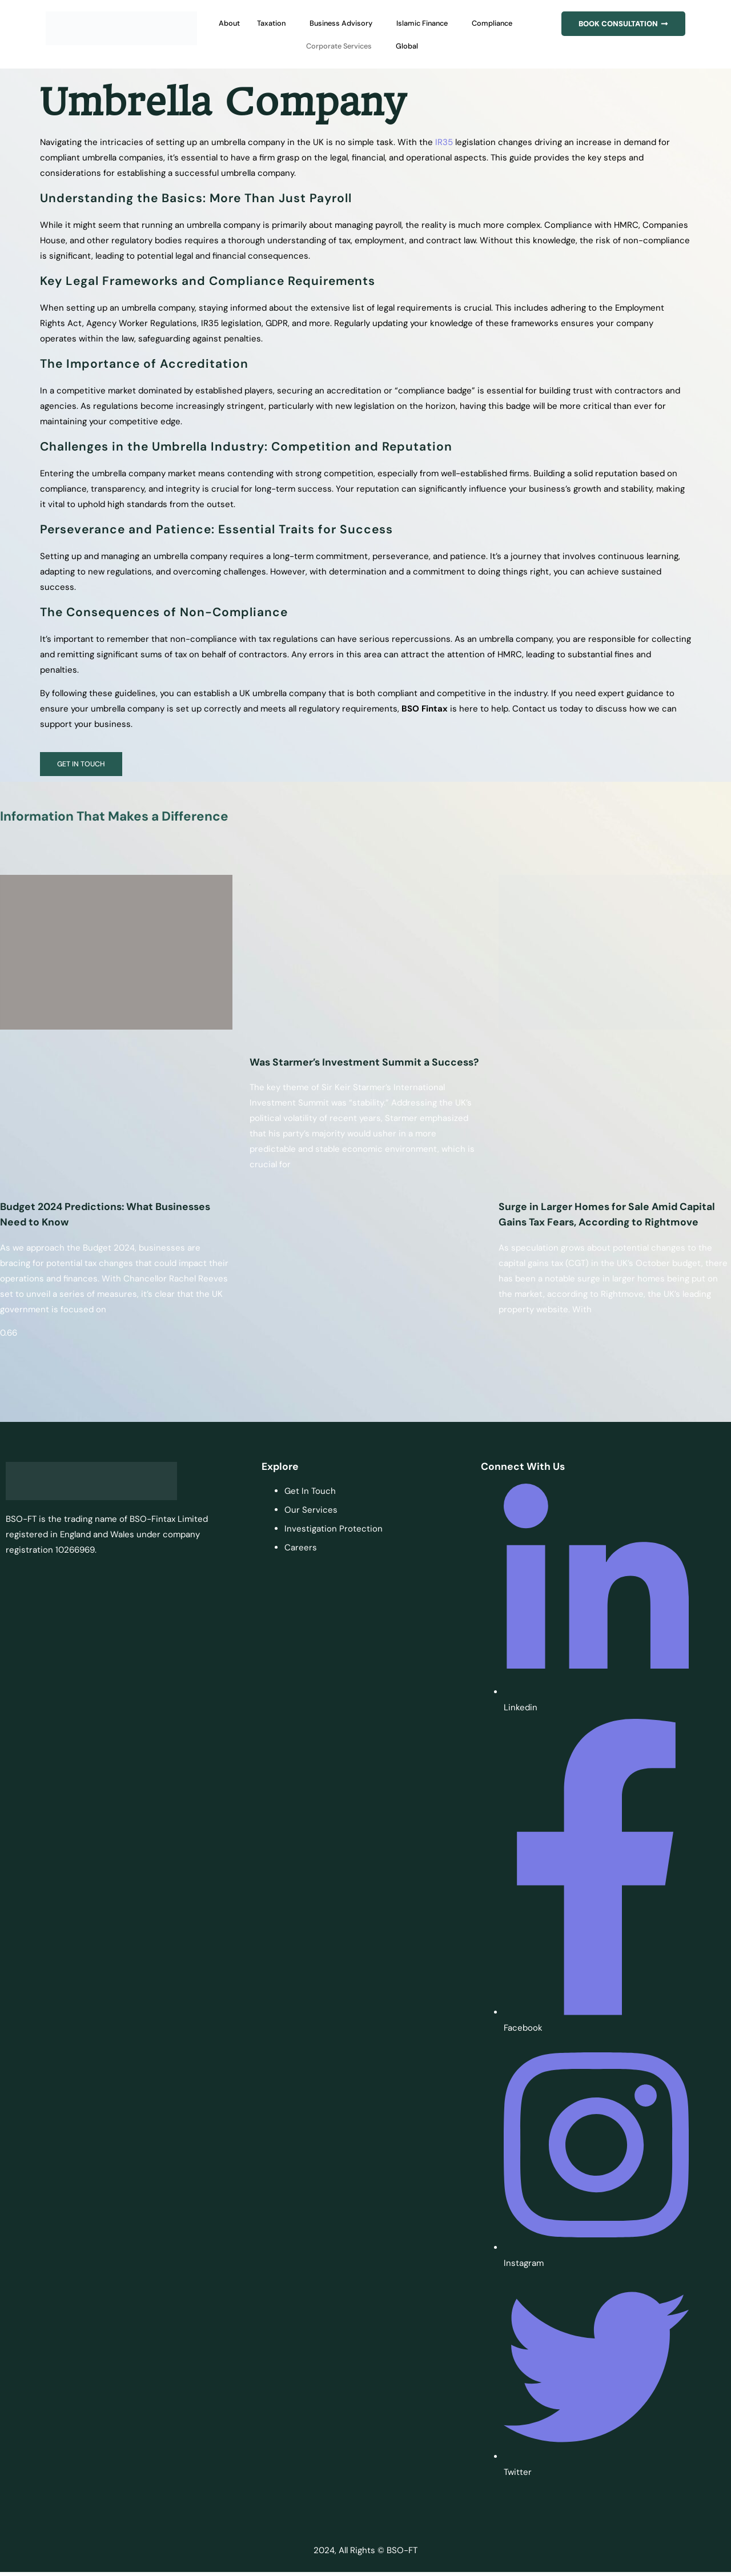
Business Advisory (369, 23)
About (243, 23)
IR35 (444, 142)
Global (448, 45)
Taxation (290, 23)
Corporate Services (371, 45)
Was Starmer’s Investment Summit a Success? (364, 1064)
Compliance (289, 45)
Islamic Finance (462, 23)
